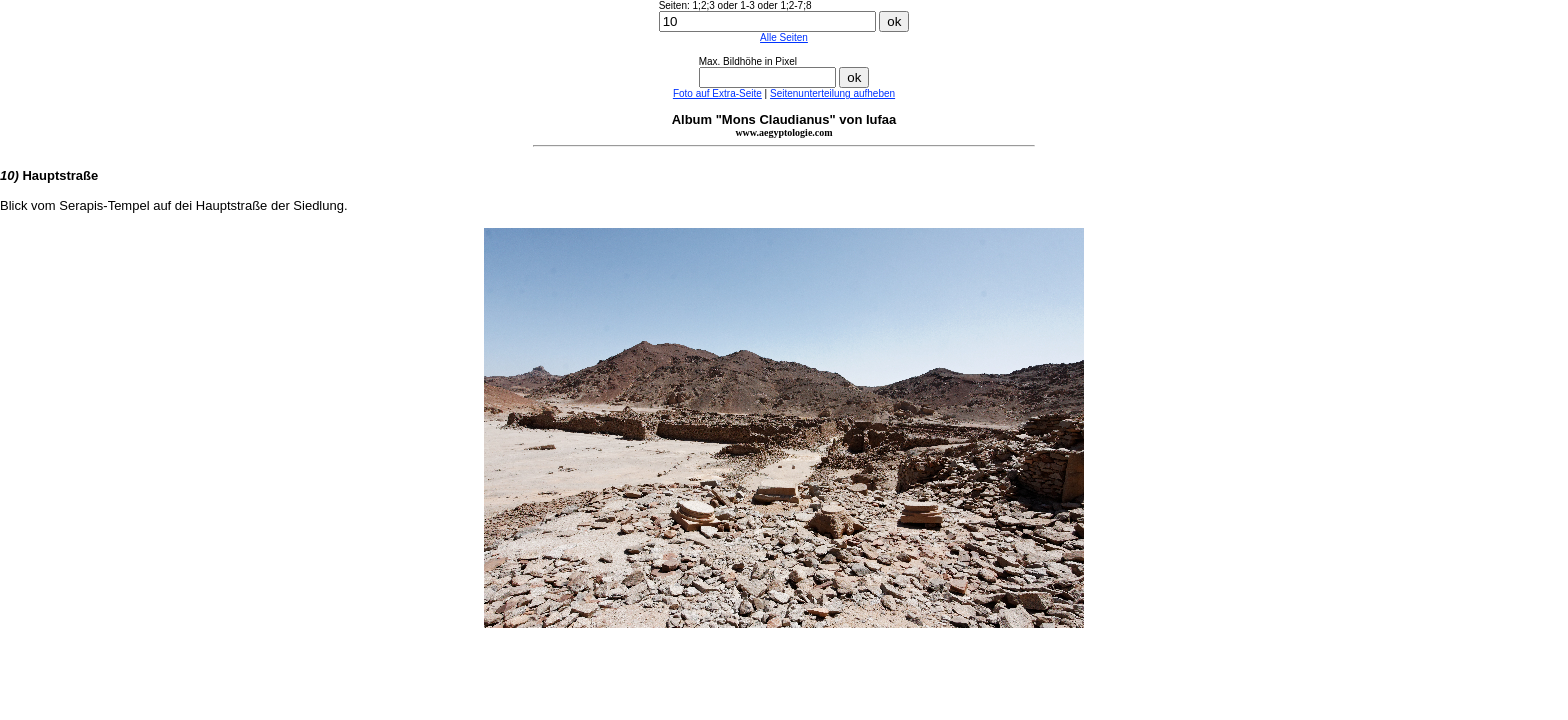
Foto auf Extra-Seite (717, 93)
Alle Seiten (784, 37)
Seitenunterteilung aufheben (832, 93)
